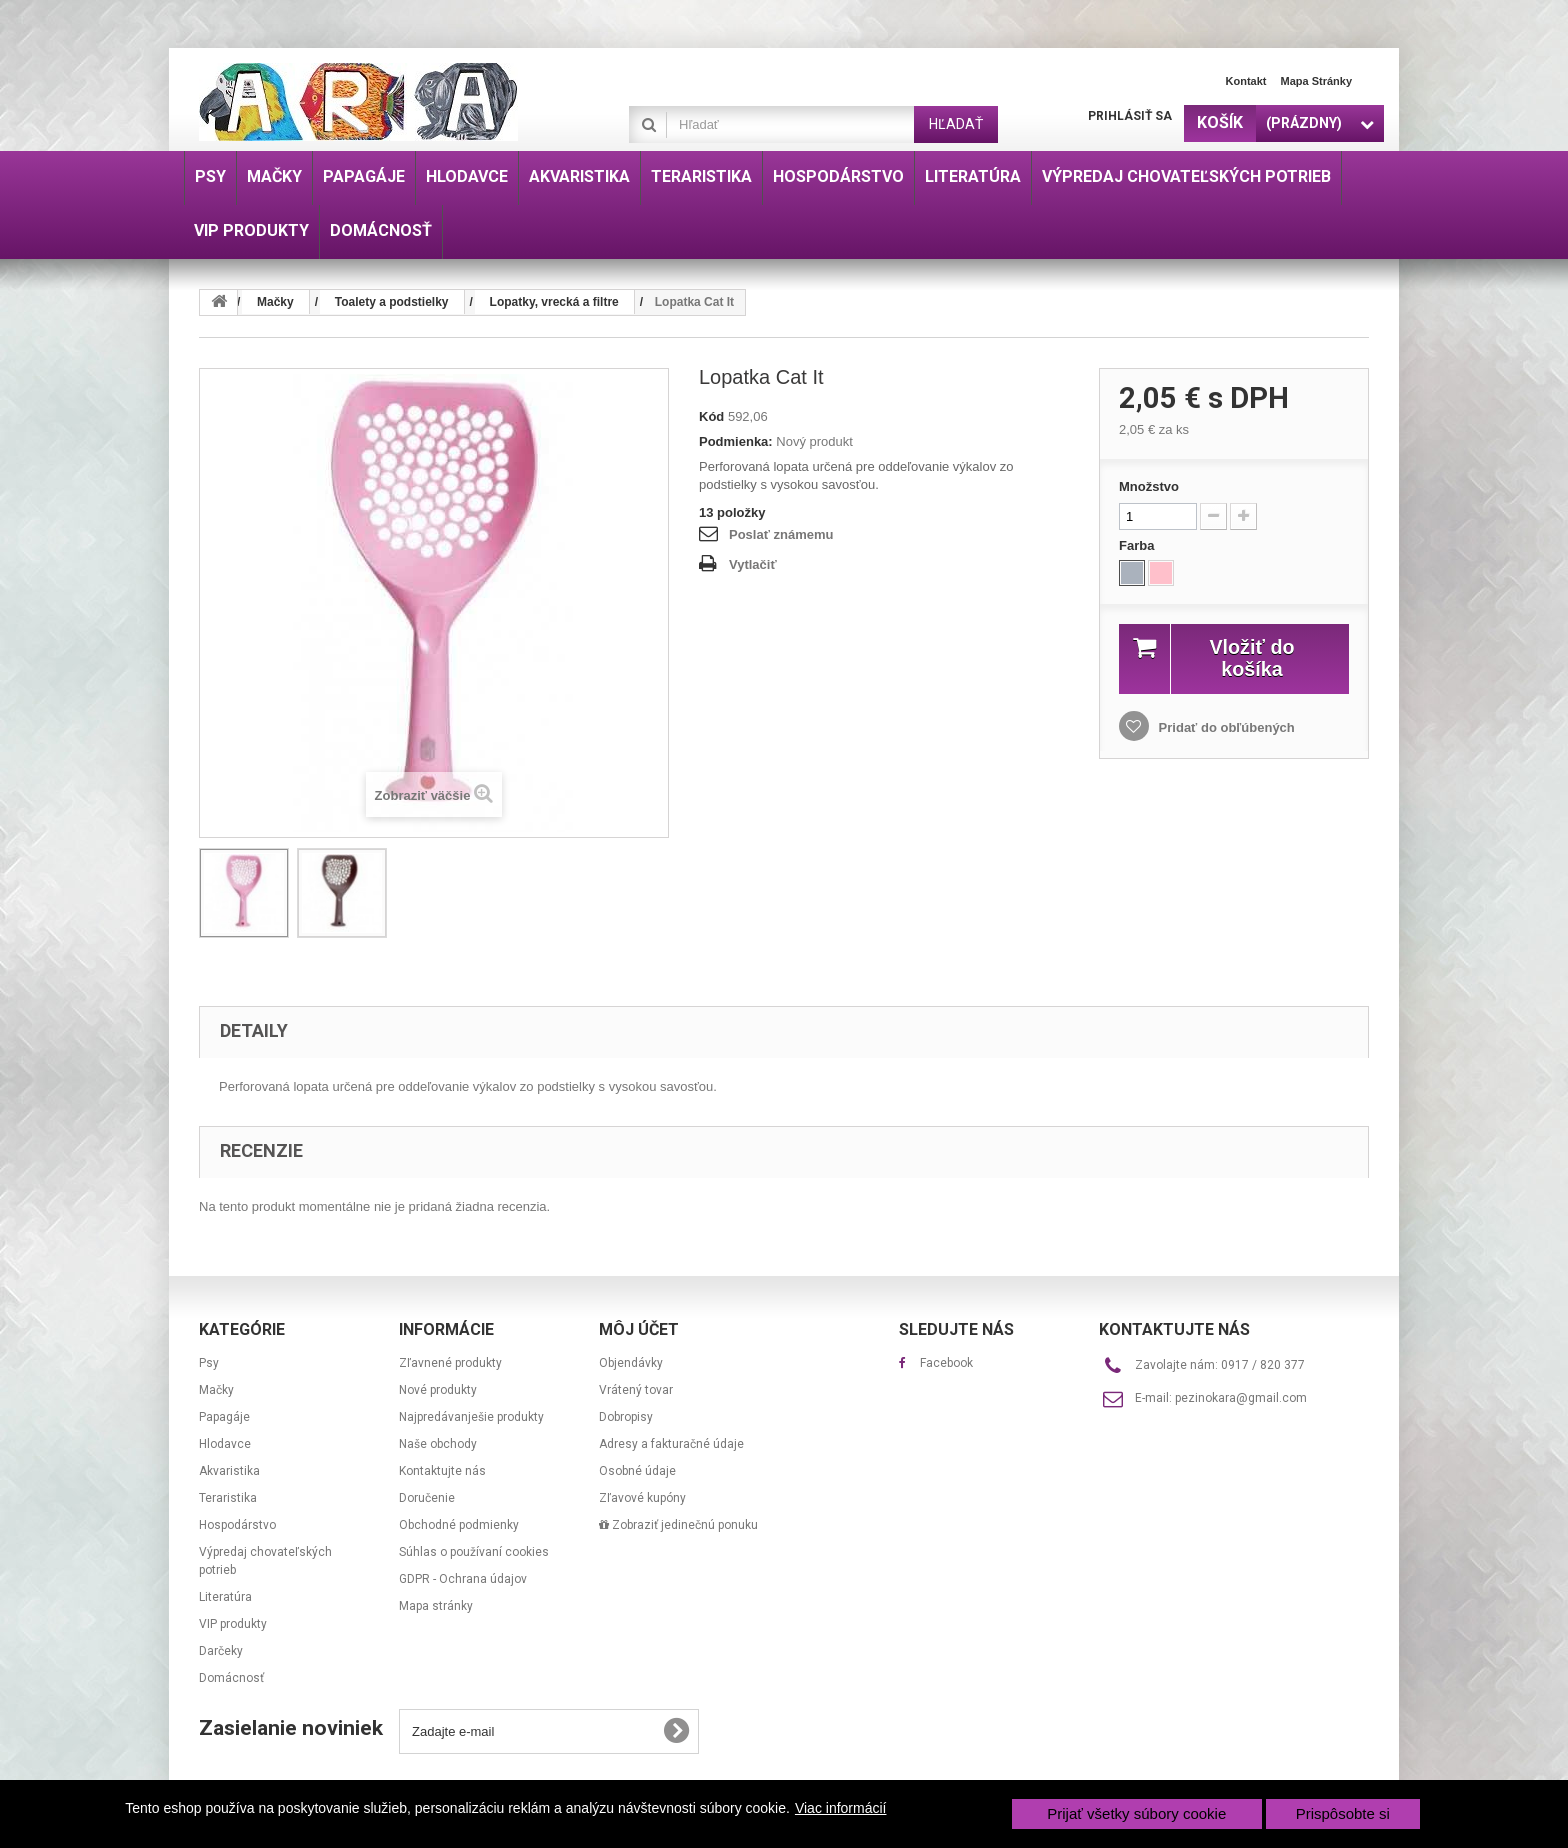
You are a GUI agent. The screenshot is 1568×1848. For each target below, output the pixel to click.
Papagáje (224, 1417)
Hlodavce (225, 1444)
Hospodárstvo (237, 1525)
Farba (1138, 545)
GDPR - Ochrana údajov (463, 1579)
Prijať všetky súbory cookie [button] (1136, 1813)
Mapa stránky (1316, 81)
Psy (209, 1363)
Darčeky (221, 1651)
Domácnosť (231, 1678)
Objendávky (631, 1363)
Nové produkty (438, 1390)
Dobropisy (626, 1417)
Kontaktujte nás (442, 1471)
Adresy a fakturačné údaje (671, 1444)
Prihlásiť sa (1130, 116)
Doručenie (427, 1498)
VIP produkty (233, 1624)
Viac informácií (841, 1808)
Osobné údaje (637, 1471)
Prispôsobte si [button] (1343, 1813)
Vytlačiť (753, 564)
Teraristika (228, 1498)
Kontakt (1246, 81)
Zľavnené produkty (450, 1363)
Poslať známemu (781, 534)
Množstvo (1149, 486)
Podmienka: (736, 441)
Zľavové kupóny (642, 1498)
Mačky (216, 1390)
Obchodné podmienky (459, 1525)
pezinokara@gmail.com (1241, 1398)
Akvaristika (229, 1471)
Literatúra (225, 1597)
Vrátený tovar (636, 1390)
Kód (711, 416)
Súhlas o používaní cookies (474, 1552)
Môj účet (639, 1329)
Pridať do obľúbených (1225, 727)
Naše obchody (438, 1444)
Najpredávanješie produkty (471, 1417)
